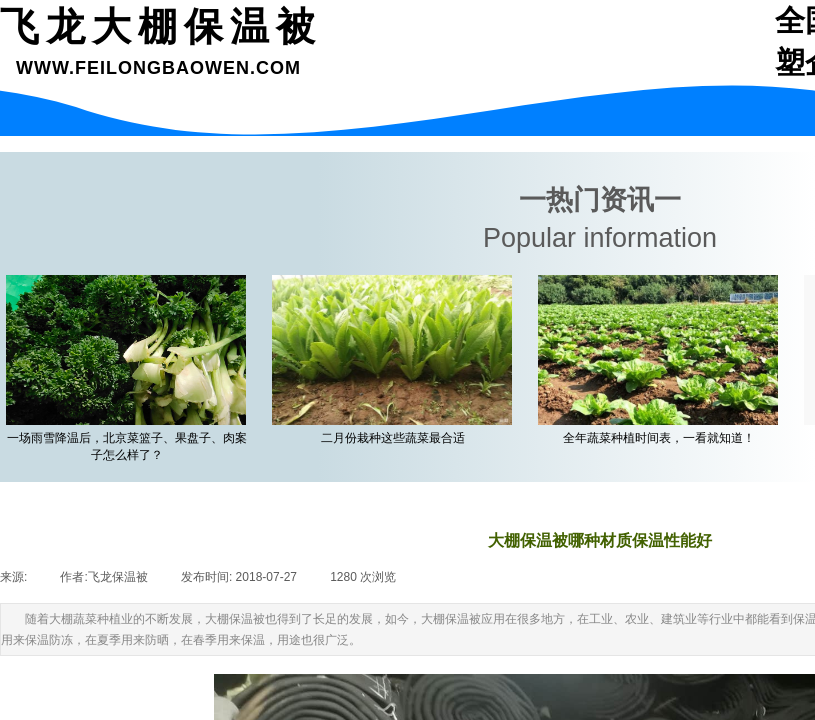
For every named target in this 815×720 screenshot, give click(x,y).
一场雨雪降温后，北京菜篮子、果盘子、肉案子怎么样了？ (131, 446)
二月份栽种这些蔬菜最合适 (397, 438)
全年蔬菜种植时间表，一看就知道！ (663, 438)
